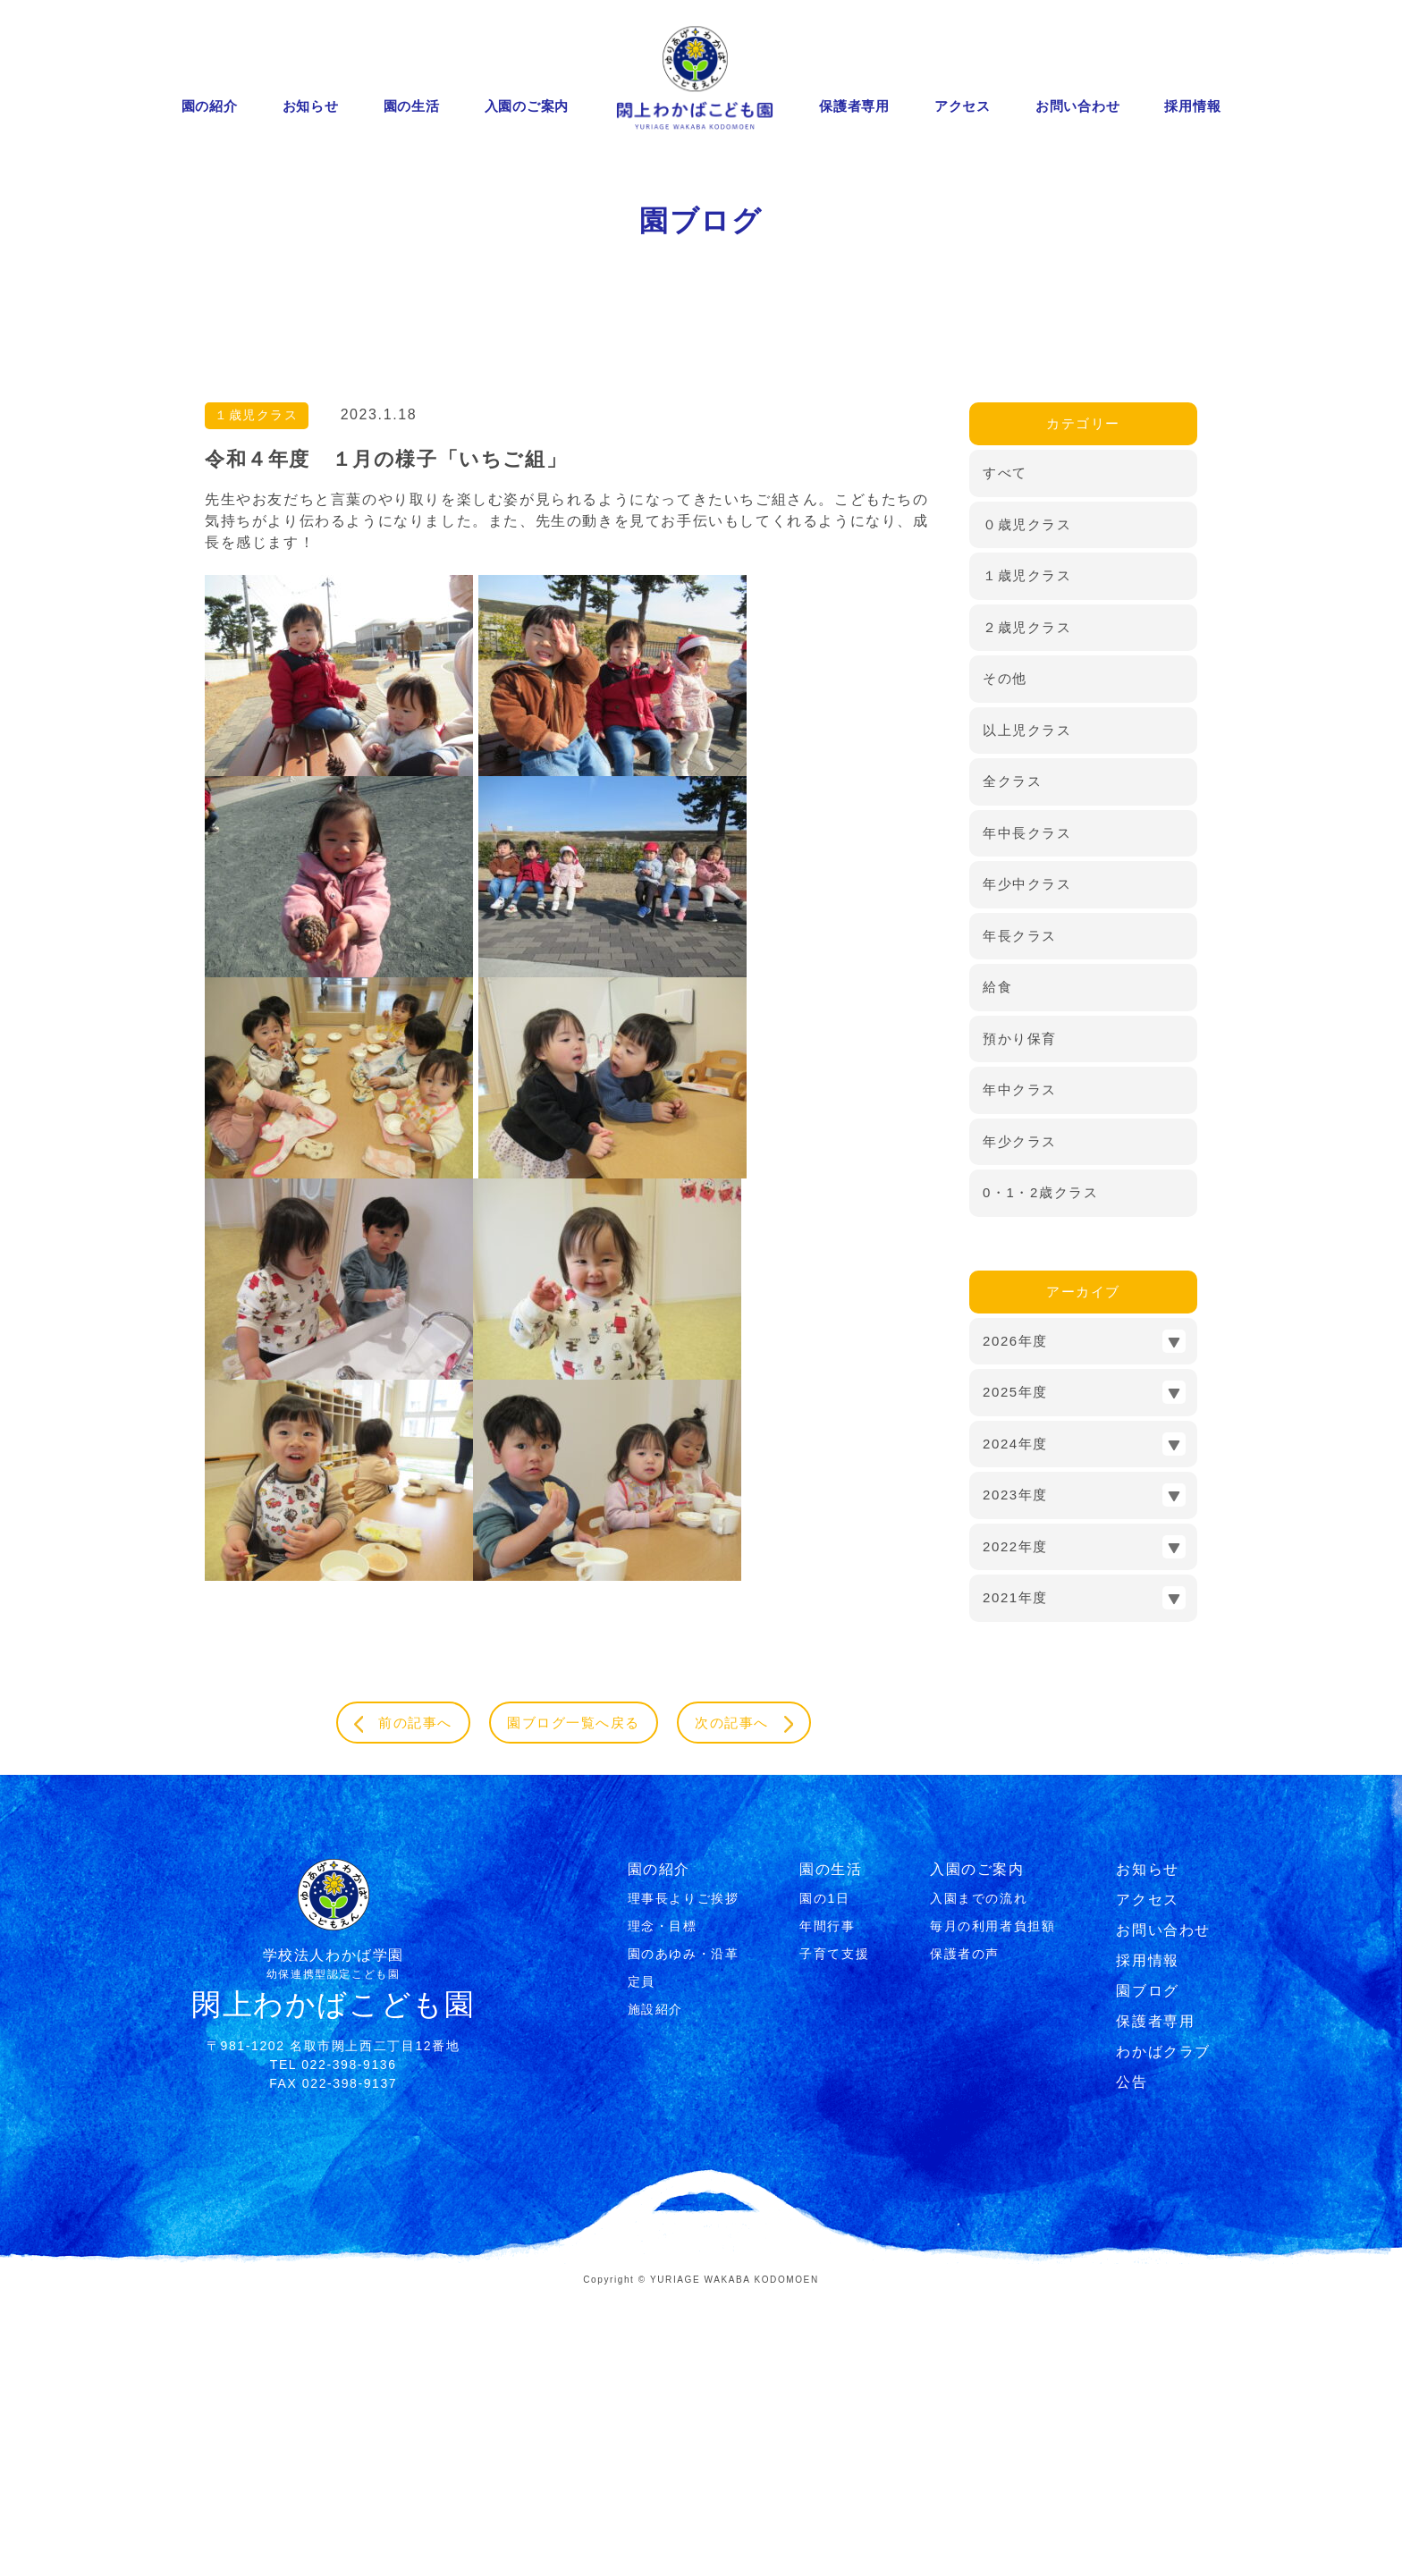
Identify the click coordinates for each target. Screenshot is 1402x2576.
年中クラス (1020, 1366)
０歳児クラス (1027, 800)
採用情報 (1192, 106)
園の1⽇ (824, 2179)
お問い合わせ (1077, 106)
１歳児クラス (258, 693)
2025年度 (1015, 1669)
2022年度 (1015, 1822)
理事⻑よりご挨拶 (683, 2179)
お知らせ (311, 106)
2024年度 (1015, 1719)
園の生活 (412, 106)
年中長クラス (1027, 1109)
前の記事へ (389, 2002)
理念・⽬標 (662, 2207)
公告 (1131, 2362)
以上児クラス (1027, 1006)
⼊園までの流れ (978, 2179)
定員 (641, 2262)
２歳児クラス (1027, 903)
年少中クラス (1027, 1161)
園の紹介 (210, 106)
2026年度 (1015, 1617)
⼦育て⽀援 (834, 2234)
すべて (1005, 749)
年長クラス (1020, 1212)
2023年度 (1015, 1771)
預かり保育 (1020, 1314)
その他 (1005, 955)
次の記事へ (758, 2002)
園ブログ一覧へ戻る (573, 2000)
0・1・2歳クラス (1040, 1469)
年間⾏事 (827, 2207)
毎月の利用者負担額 (992, 2207)
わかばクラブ (1163, 2332)
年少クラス (1020, 1417)
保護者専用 (854, 106)
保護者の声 (965, 2234)
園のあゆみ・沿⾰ (683, 2234)
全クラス (1012, 1058)
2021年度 (1015, 1874)
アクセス (962, 106)
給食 (997, 1263)
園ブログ (1147, 2271)
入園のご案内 (527, 106)
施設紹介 (655, 2290)
